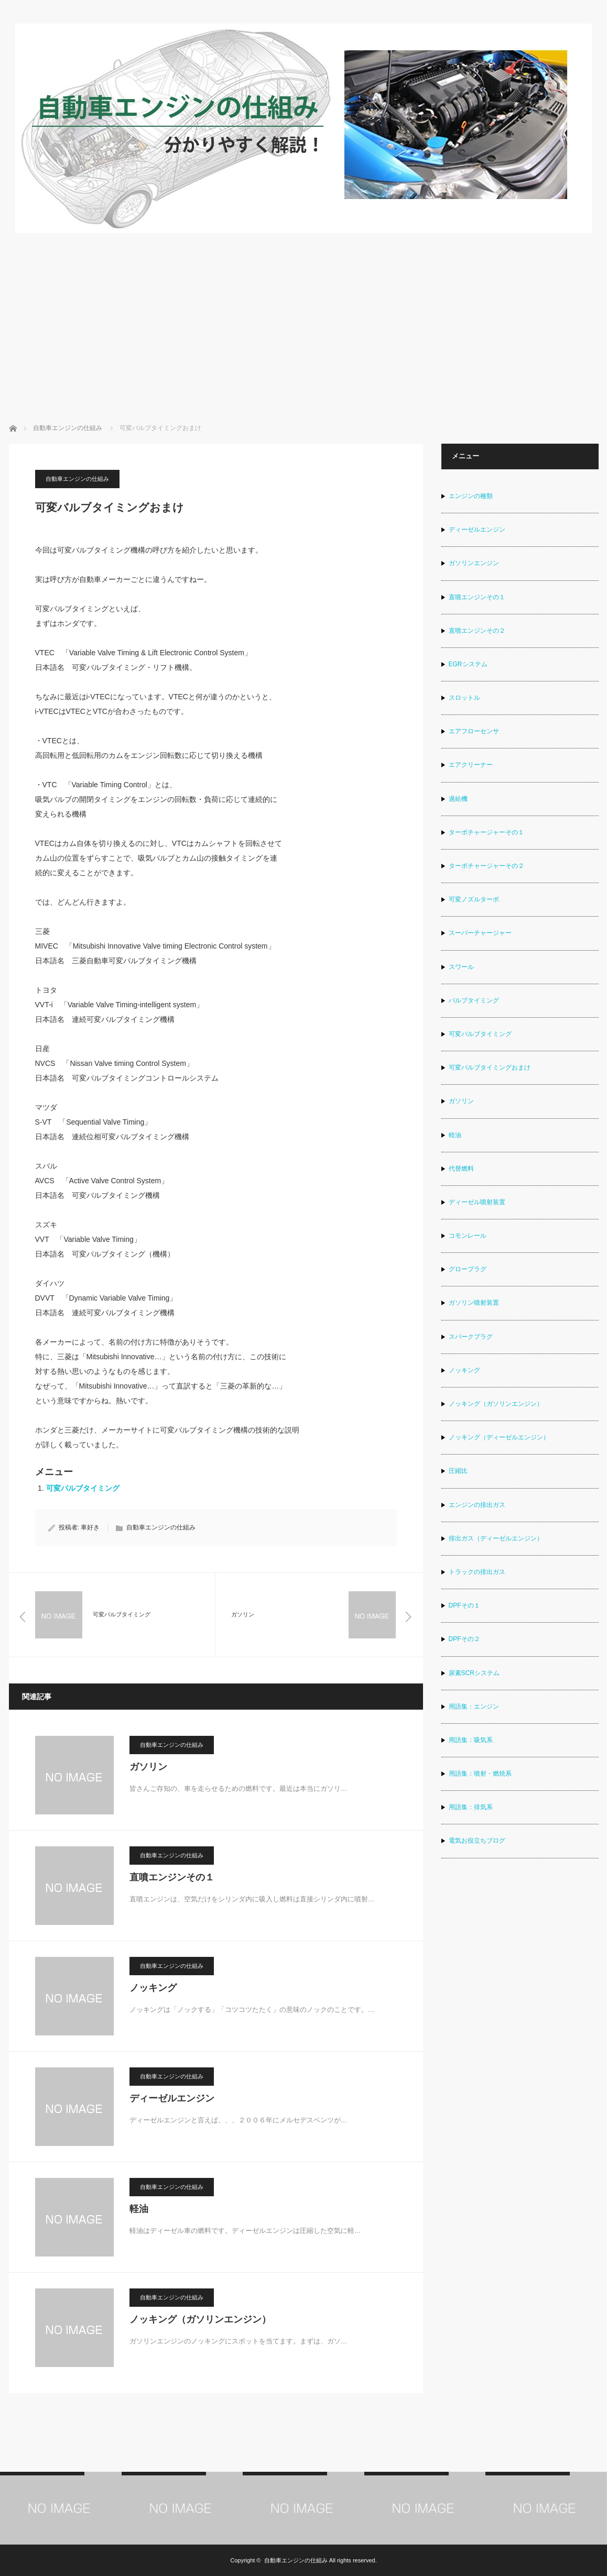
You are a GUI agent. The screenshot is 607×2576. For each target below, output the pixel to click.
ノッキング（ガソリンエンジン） (200, 2319)
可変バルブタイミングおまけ (489, 1067)
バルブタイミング (474, 1000)
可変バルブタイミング (83, 1488)
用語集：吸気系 (471, 1740)
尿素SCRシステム (474, 1673)
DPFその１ (464, 1605)
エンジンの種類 (471, 496)
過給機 (458, 798)
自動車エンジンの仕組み (77, 479)
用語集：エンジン (474, 1706)
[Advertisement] (304, 313)
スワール (461, 967)
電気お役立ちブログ (477, 1840)
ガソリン (148, 1767)
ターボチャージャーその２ (486, 865)
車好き (90, 1527)
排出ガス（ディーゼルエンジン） (496, 1538)
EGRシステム (468, 664)
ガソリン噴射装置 (474, 1302)
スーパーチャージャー (480, 933)
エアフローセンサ (474, 731)
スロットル (464, 697)
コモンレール (467, 1235)
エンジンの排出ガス (477, 1505)
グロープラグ (467, 1269)
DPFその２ (464, 1639)
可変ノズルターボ (474, 899)
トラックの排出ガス (477, 1572)
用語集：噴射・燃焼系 (480, 1773)
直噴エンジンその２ (477, 630)
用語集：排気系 (471, 1807)
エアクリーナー (471, 764)
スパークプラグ (471, 1336)
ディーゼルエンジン (171, 2098)
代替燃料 (461, 1168)
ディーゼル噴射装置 (477, 1202)
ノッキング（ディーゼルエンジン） (499, 1437)
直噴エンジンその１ (171, 1877)
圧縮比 (458, 1470)
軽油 (138, 2209)
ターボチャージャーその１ (486, 832)
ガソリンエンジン (474, 563)
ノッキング (153, 1988)
